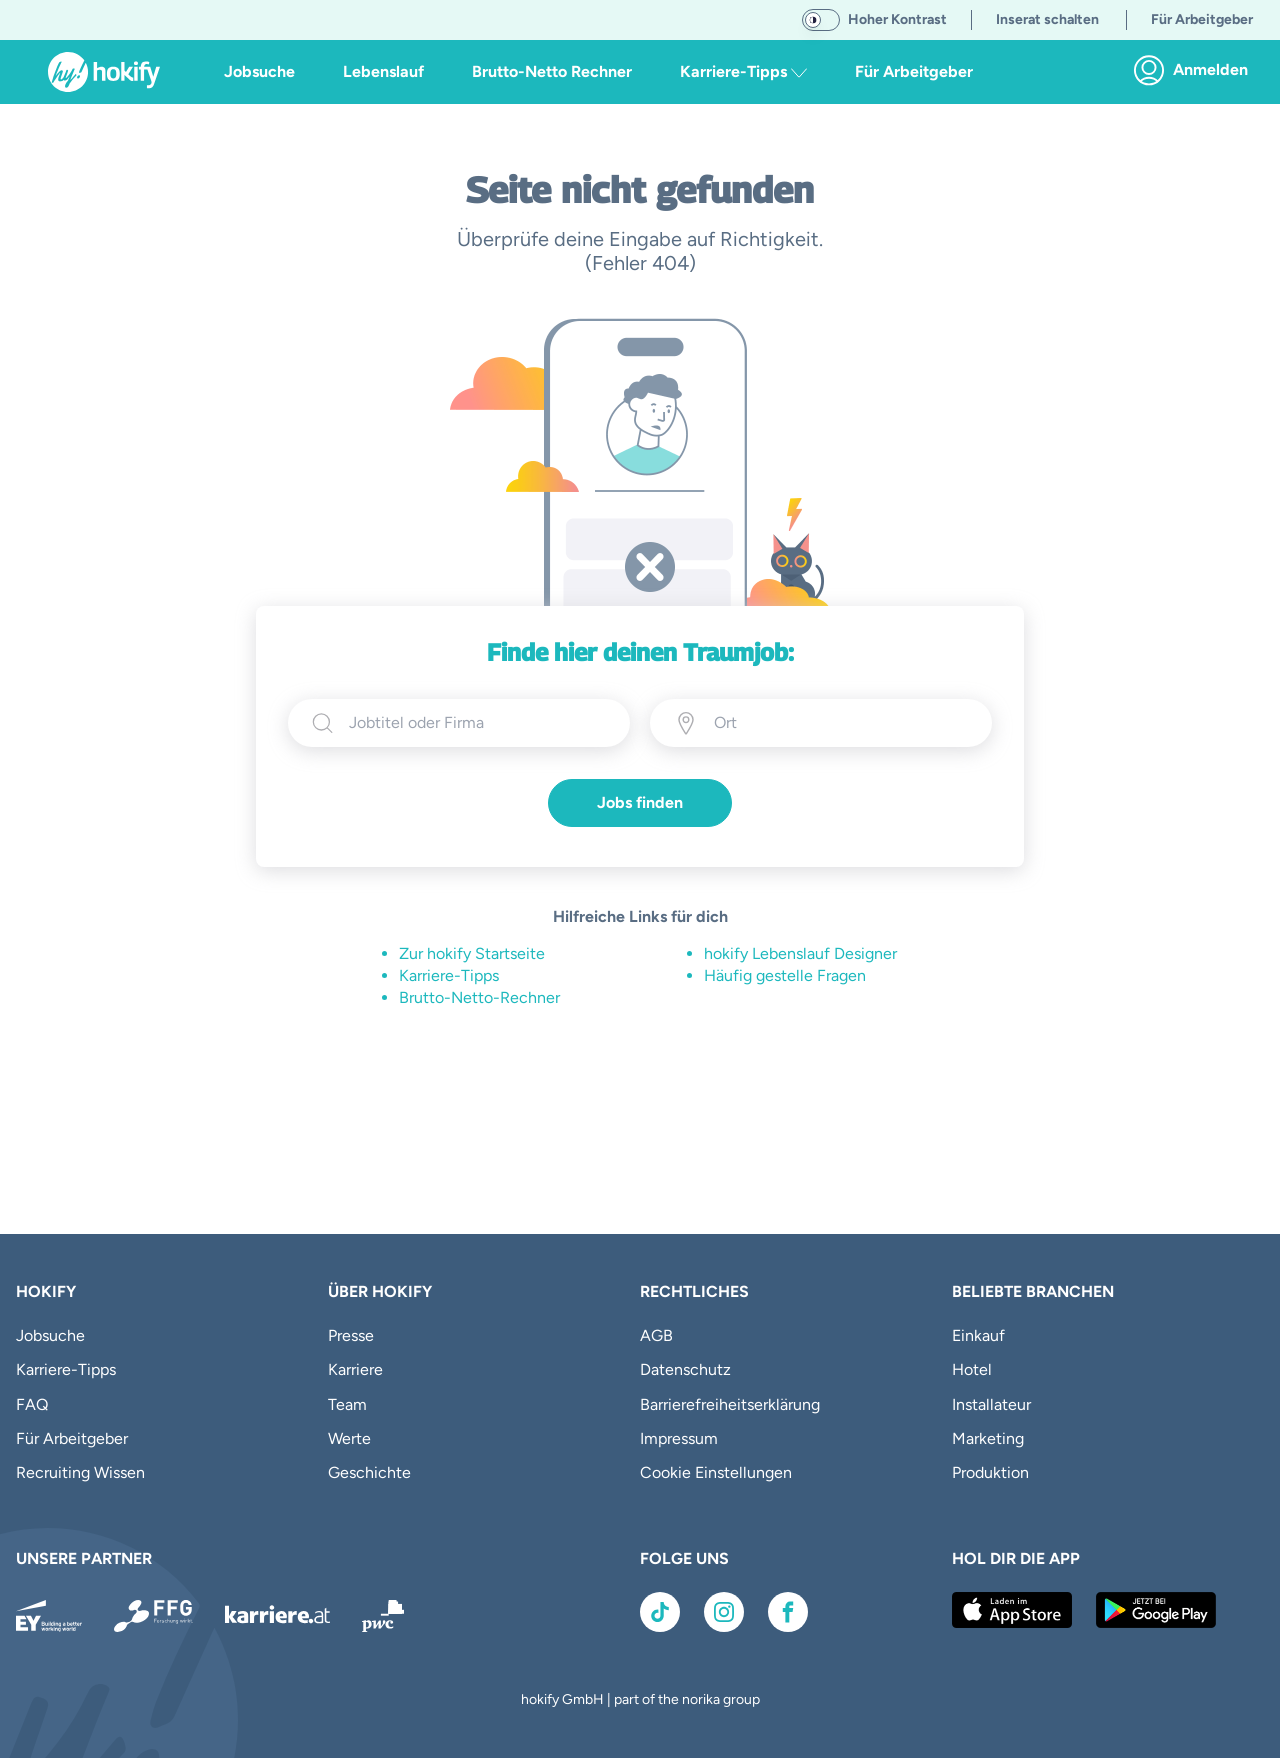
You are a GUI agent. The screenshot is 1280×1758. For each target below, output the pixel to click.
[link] (1196, 70)
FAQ (32, 1404)
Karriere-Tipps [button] (743, 71)
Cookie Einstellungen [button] (716, 1472)
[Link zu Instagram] (724, 1612)
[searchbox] (477, 723)
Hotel (972, 1369)
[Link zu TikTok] (660, 1612)
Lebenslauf (383, 71)
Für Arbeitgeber (914, 71)
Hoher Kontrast (897, 19)
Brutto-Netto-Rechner (479, 997)
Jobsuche (259, 71)
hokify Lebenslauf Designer (800, 953)
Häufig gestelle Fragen (785, 975)
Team (347, 1404)
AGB (656, 1335)
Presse (351, 1335)
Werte (349, 1438)
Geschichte (369, 1472)
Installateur (991, 1404)
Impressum (679, 1438)
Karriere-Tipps (449, 975)
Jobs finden (640, 802)
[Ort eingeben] (805, 723)
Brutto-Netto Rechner (552, 71)
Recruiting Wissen (80, 1472)
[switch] (821, 20)
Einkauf (978, 1335)
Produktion (990, 1472)
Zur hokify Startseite (472, 953)
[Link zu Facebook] (788, 1612)
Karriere (355, 1369)
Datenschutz (685, 1369)
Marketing (988, 1438)
